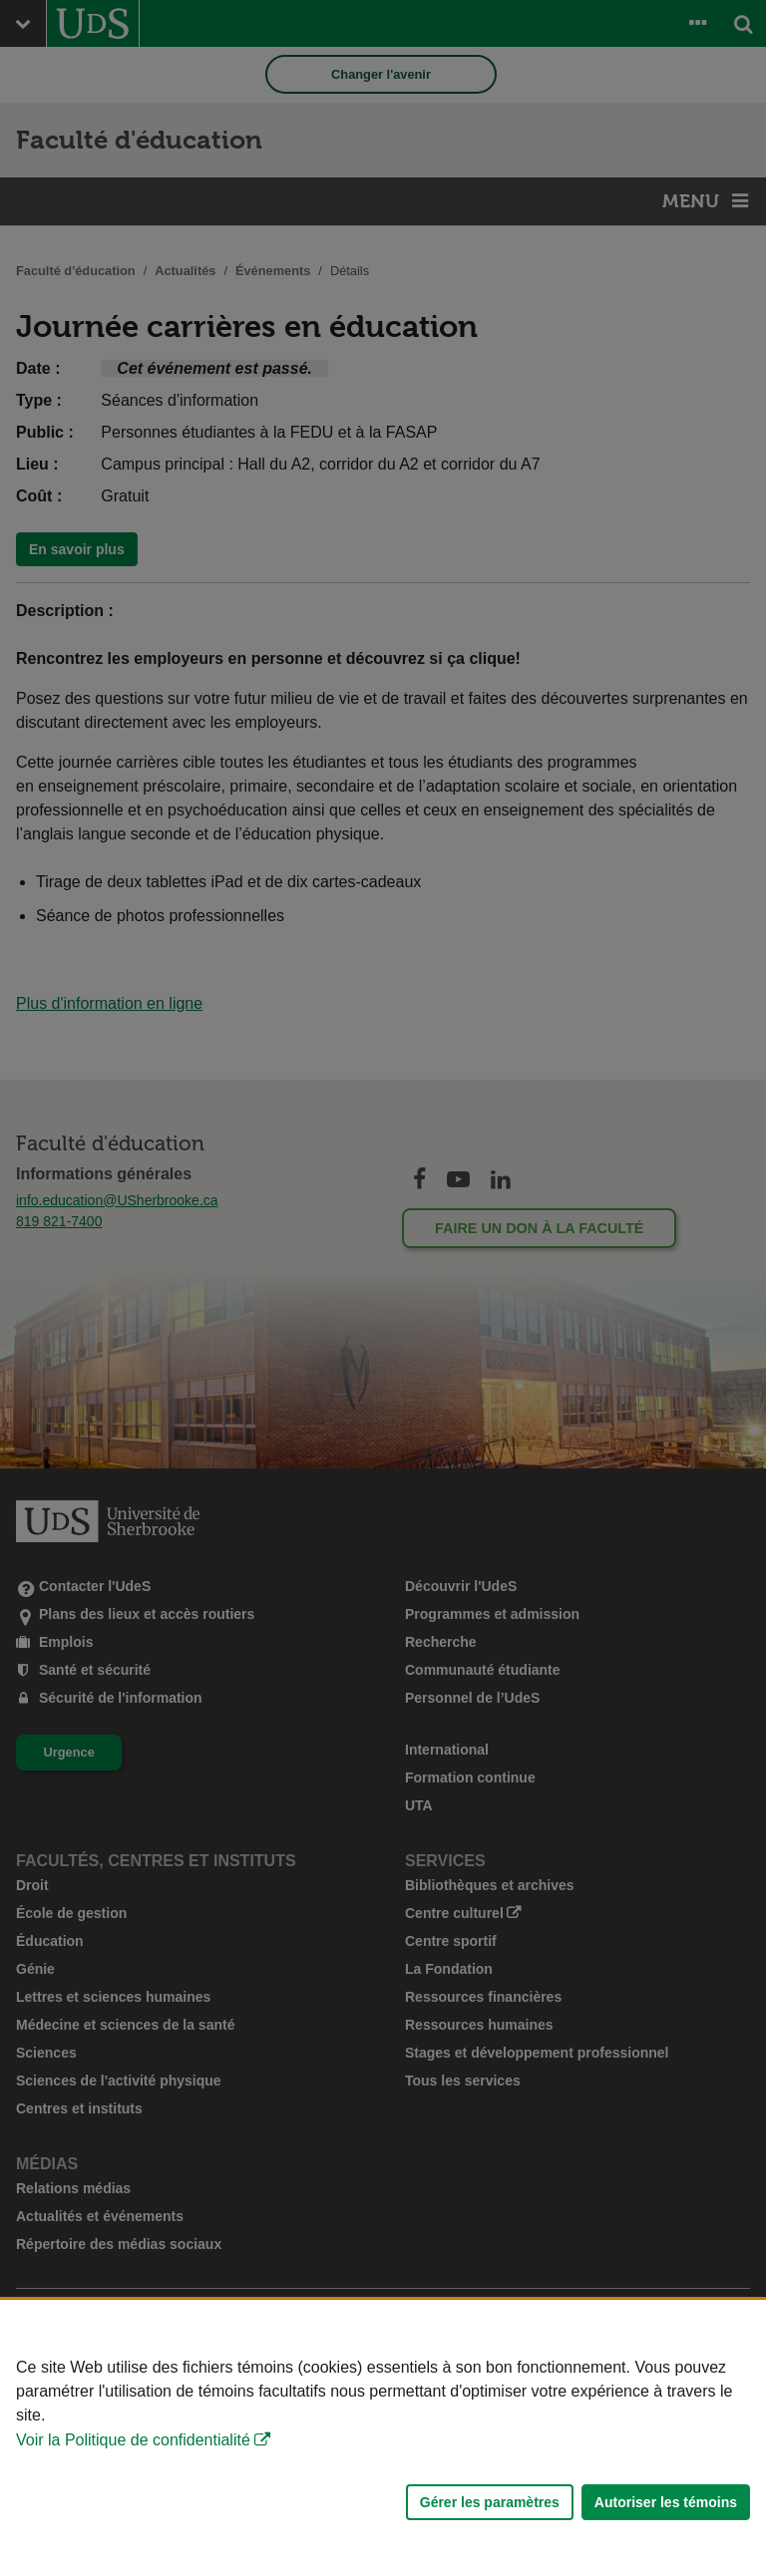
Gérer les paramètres (490, 2502)
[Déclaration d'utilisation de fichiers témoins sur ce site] (383, 2438)
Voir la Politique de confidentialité (133, 2439)
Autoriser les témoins (665, 2502)
